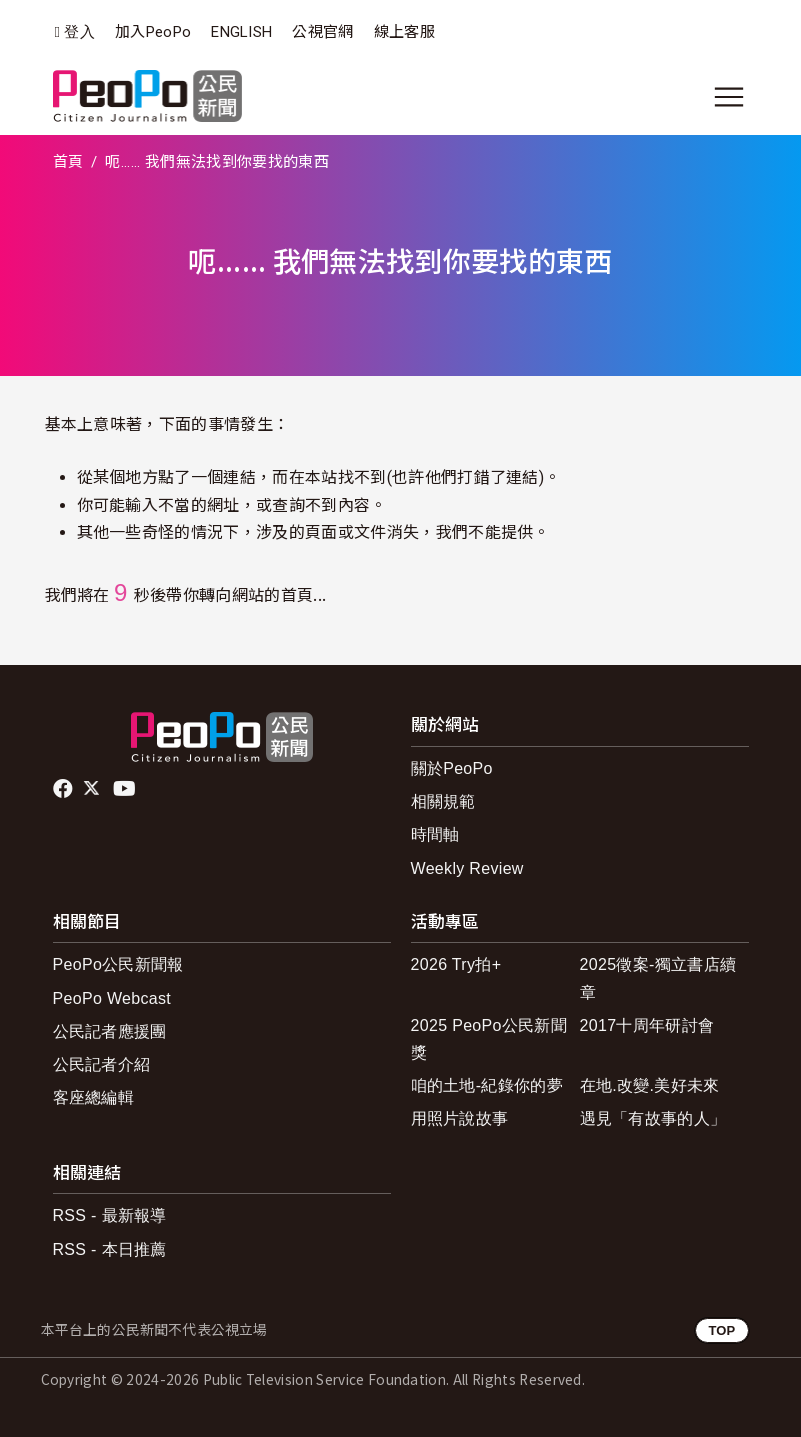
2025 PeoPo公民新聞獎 (489, 1039)
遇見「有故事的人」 (653, 1118)
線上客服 (404, 32)
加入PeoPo (153, 32)
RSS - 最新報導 (110, 1215)
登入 (79, 32)
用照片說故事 (460, 1118)
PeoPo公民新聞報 (118, 964)
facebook (64, 789)
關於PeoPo (452, 768)
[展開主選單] (729, 97)
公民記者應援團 (110, 1031)
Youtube (126, 789)
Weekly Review (467, 868)
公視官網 (322, 32)
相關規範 (443, 801)
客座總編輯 (94, 1097)
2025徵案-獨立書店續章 (658, 978)
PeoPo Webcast (112, 998)
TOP (721, 1330)
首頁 (68, 162)
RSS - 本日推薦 (110, 1249)
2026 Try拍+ (456, 964)
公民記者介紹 (102, 1064)
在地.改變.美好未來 (650, 1085)
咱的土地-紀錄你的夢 (487, 1085)
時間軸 (435, 834)
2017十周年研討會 (647, 1025)
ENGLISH (241, 32)
